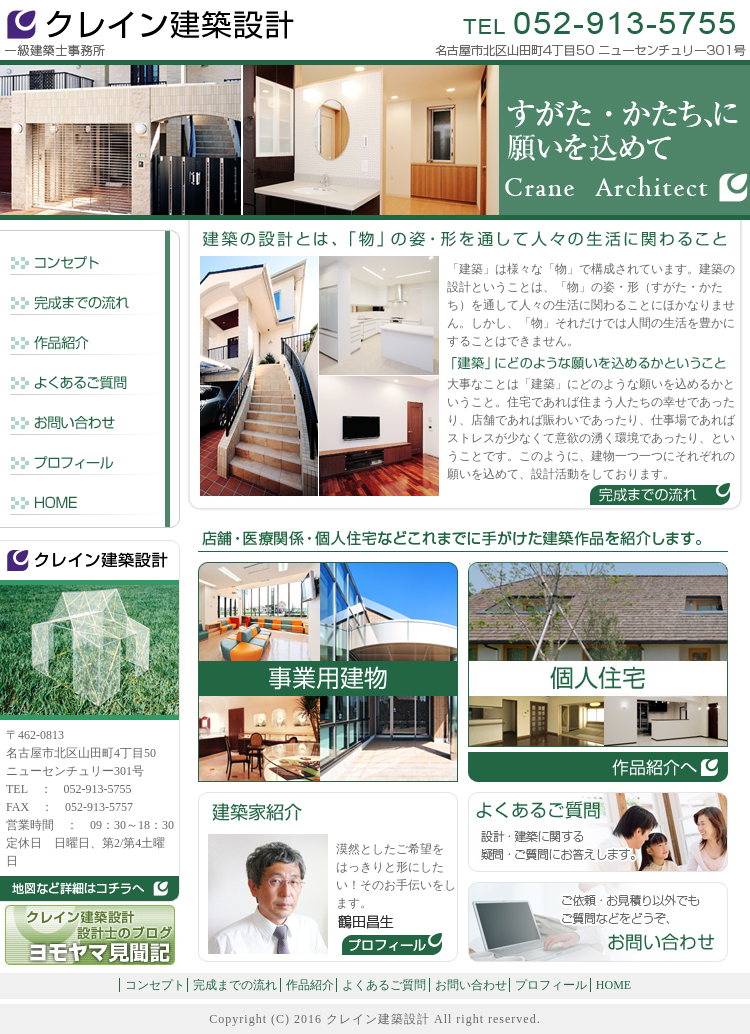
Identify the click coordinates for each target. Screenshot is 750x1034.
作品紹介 (310, 985)
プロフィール (551, 985)
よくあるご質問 (384, 985)
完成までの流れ (235, 985)
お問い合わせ (471, 985)
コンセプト (155, 985)
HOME (613, 985)
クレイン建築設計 (378, 1019)
